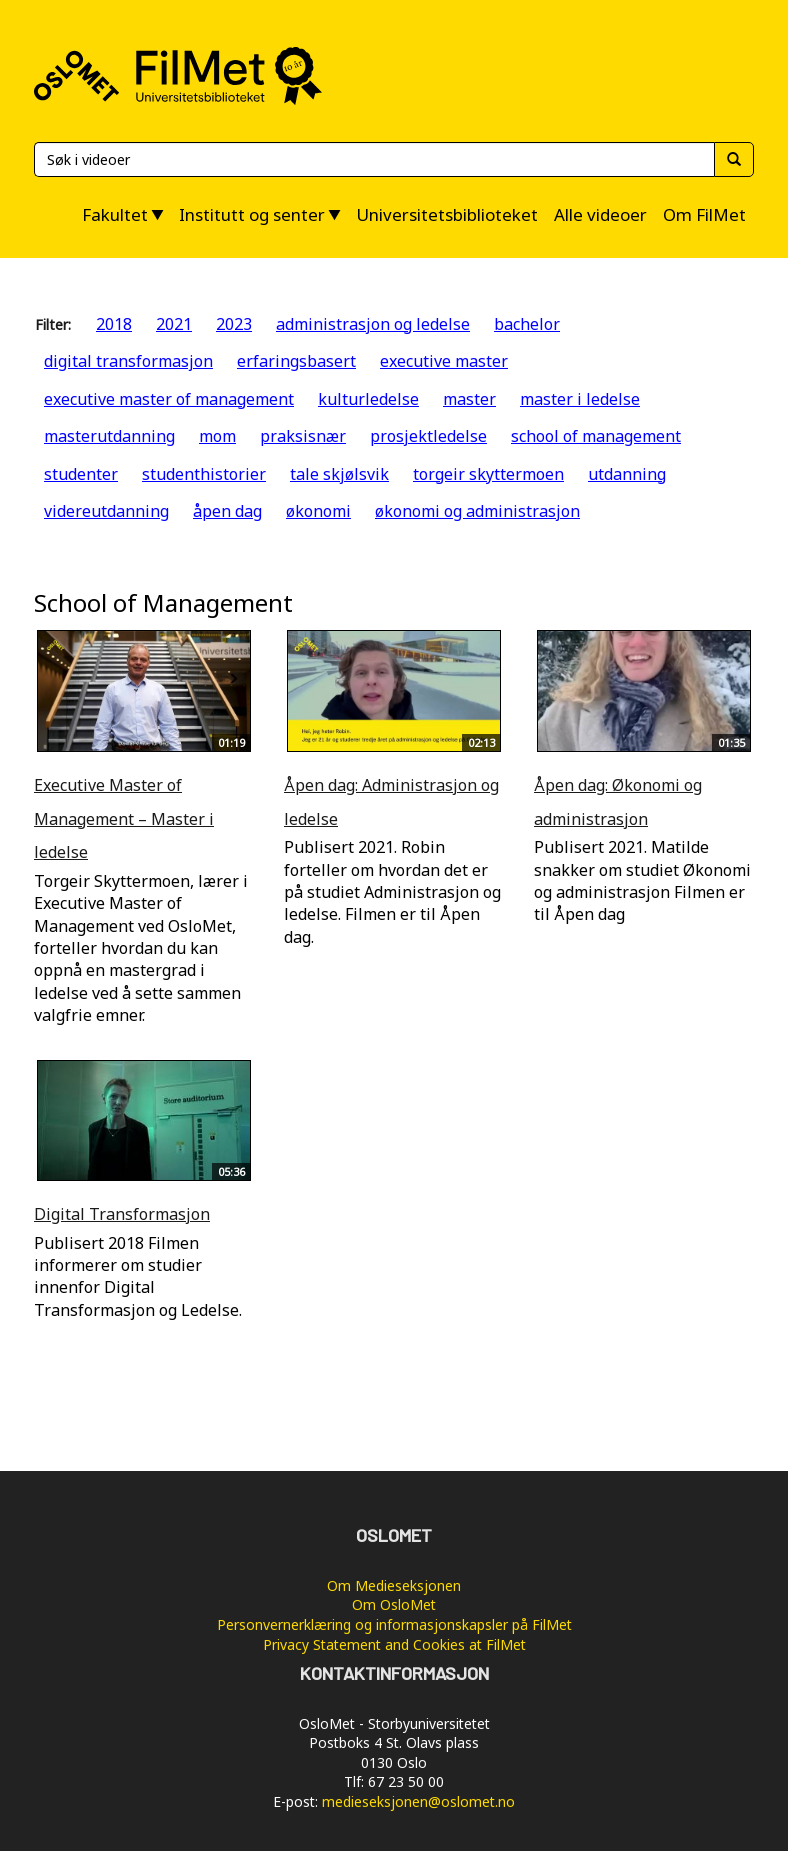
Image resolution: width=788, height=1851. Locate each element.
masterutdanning (109, 436)
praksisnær (303, 436)
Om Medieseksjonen (394, 1585)
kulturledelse (368, 399)
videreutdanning (106, 511)
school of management (596, 436)
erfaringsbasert (296, 361)
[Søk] (374, 159)
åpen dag (227, 511)
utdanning (627, 474)
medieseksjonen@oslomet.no (418, 1801)
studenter (81, 474)
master (469, 399)
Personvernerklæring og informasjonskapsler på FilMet (394, 1624)
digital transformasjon (128, 361)
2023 (234, 324)
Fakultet (115, 214)
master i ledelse (580, 399)
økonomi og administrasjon (477, 511)
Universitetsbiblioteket (447, 214)
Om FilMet (704, 214)
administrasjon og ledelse (373, 324)
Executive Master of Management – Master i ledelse (124, 818)
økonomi (318, 511)
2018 (114, 324)
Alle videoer (600, 214)
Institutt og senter (252, 214)
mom (217, 436)
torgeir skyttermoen (488, 474)
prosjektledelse (428, 436)
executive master (444, 361)
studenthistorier (204, 474)
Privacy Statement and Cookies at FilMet (394, 1644)
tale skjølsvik (339, 474)
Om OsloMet (394, 1604)
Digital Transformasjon (122, 1214)
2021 (174, 324)
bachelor (527, 324)
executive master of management (169, 399)
